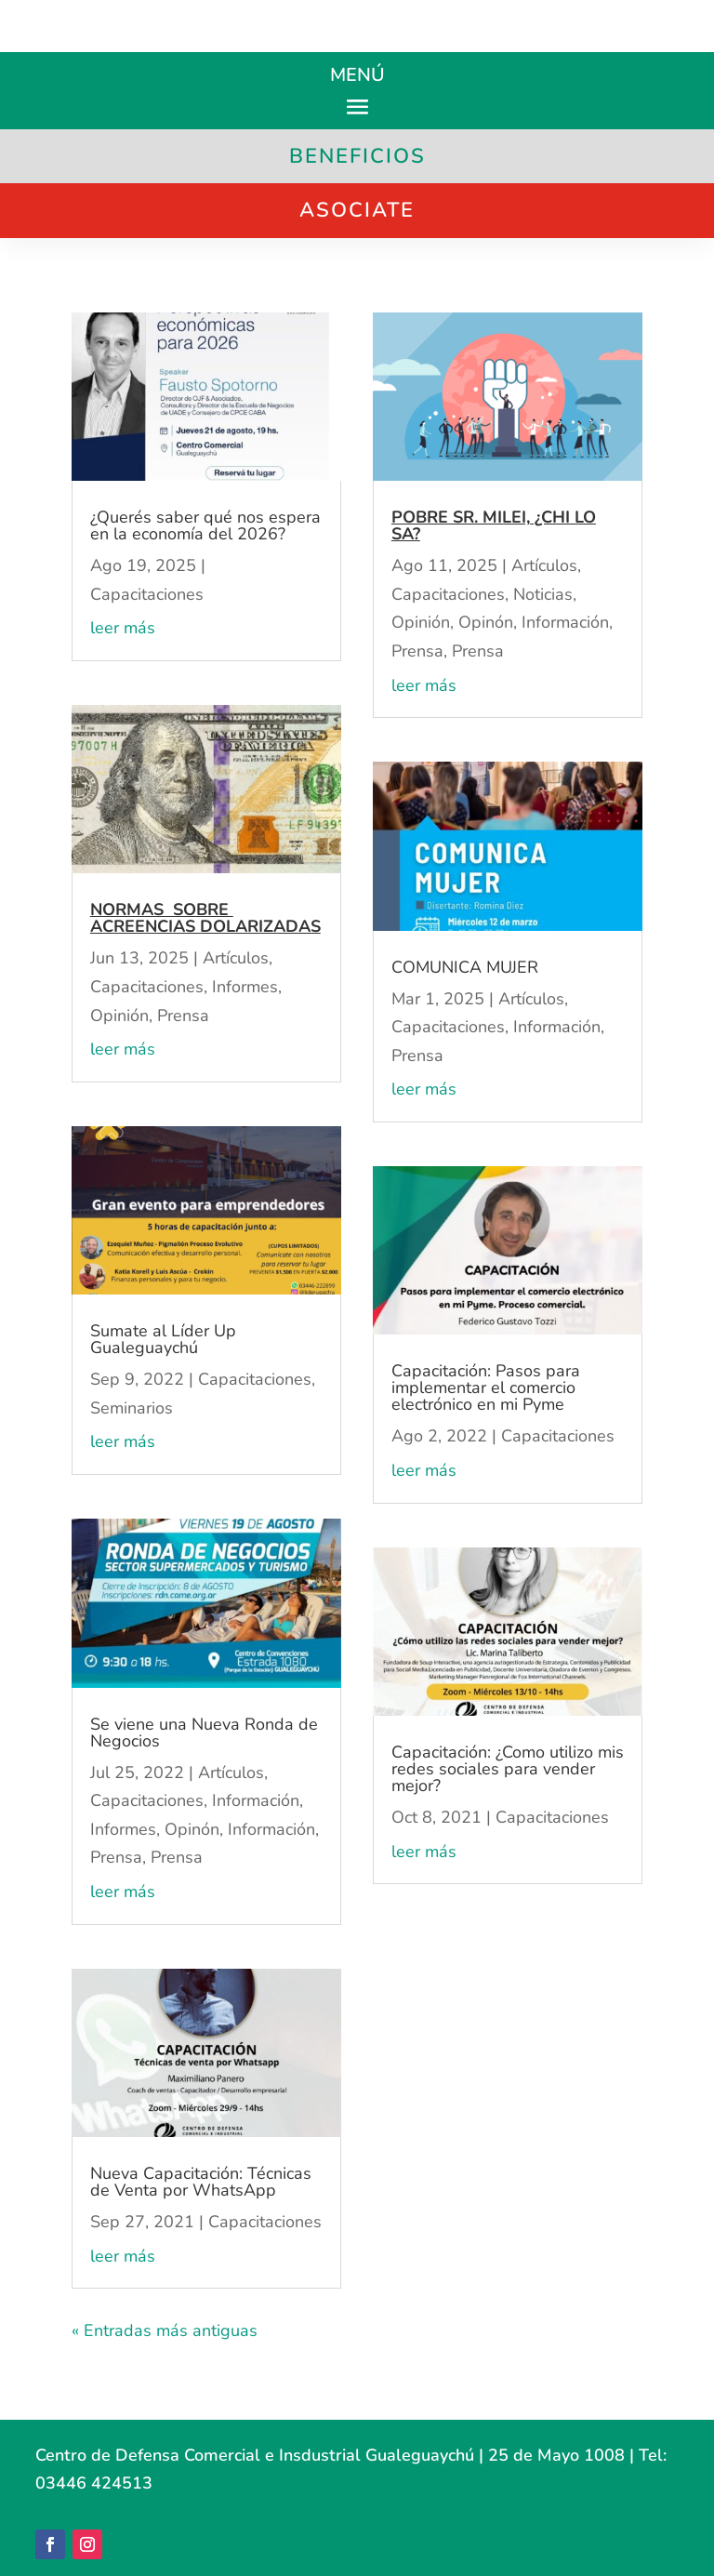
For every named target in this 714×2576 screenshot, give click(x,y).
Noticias (543, 594)
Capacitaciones (147, 594)
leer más (122, 628)
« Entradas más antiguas (165, 2330)
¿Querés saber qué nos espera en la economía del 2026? (205, 525)
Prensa (183, 1015)
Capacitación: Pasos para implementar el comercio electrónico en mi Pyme (485, 1387)
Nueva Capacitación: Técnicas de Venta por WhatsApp (200, 2181)
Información (255, 1800)
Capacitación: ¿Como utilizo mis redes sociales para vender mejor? (507, 1769)
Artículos (236, 958)
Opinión (119, 1015)
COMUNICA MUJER (464, 967)
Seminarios (131, 1408)
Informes (245, 987)
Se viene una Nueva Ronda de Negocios (204, 1732)
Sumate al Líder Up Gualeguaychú (163, 1339)
